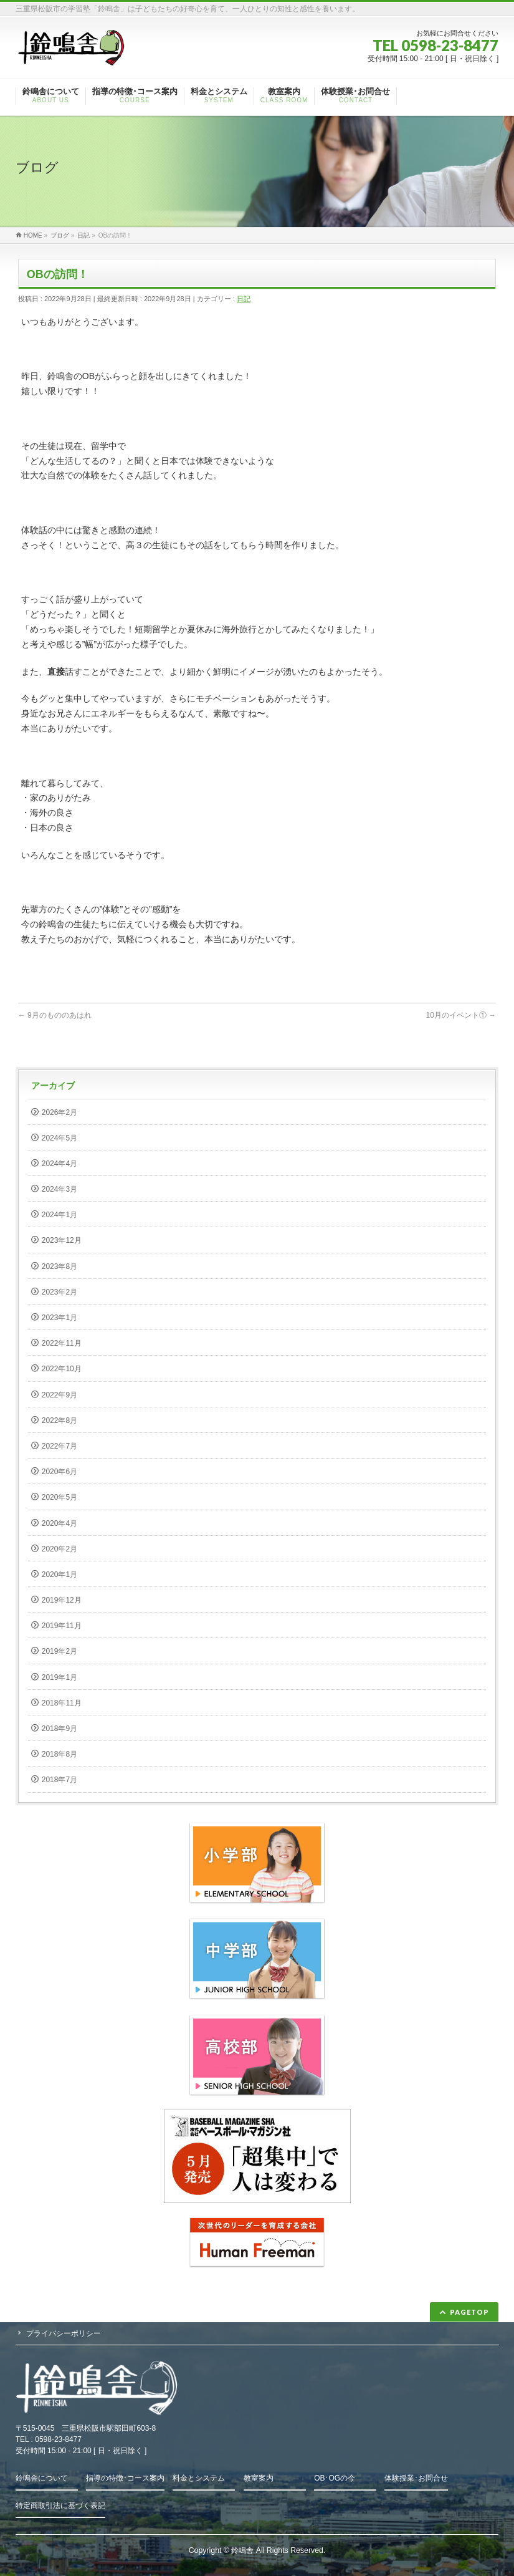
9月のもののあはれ (55, 1015)
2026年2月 (59, 1112)
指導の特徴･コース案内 (125, 2478)
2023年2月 (59, 1292)
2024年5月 (59, 1138)
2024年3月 (59, 1189)
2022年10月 (62, 1368)
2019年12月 (62, 1600)
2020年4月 (59, 1523)
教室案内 (259, 2478)
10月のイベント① (461, 1015)
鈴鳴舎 (242, 2550)
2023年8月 (59, 1266)
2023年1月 (59, 1317)
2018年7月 (59, 1779)
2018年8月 (59, 1754)
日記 (243, 298)
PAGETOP (469, 2312)
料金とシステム (199, 2478)
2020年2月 (59, 1549)
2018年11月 (62, 1703)
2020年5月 (59, 1497)
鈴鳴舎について (42, 2478)
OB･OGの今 (334, 2478)
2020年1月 (59, 1574)
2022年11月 (62, 1343)
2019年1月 (59, 1677)
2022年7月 (59, 1446)
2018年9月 (59, 1728)
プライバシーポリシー (63, 2333)
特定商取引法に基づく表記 (60, 2505)
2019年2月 (59, 1651)
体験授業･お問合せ (416, 2478)
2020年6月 (59, 1471)
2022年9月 (59, 1395)
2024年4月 (59, 1163)
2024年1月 (59, 1214)
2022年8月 (59, 1420)
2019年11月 (62, 1625)
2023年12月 (62, 1240)
